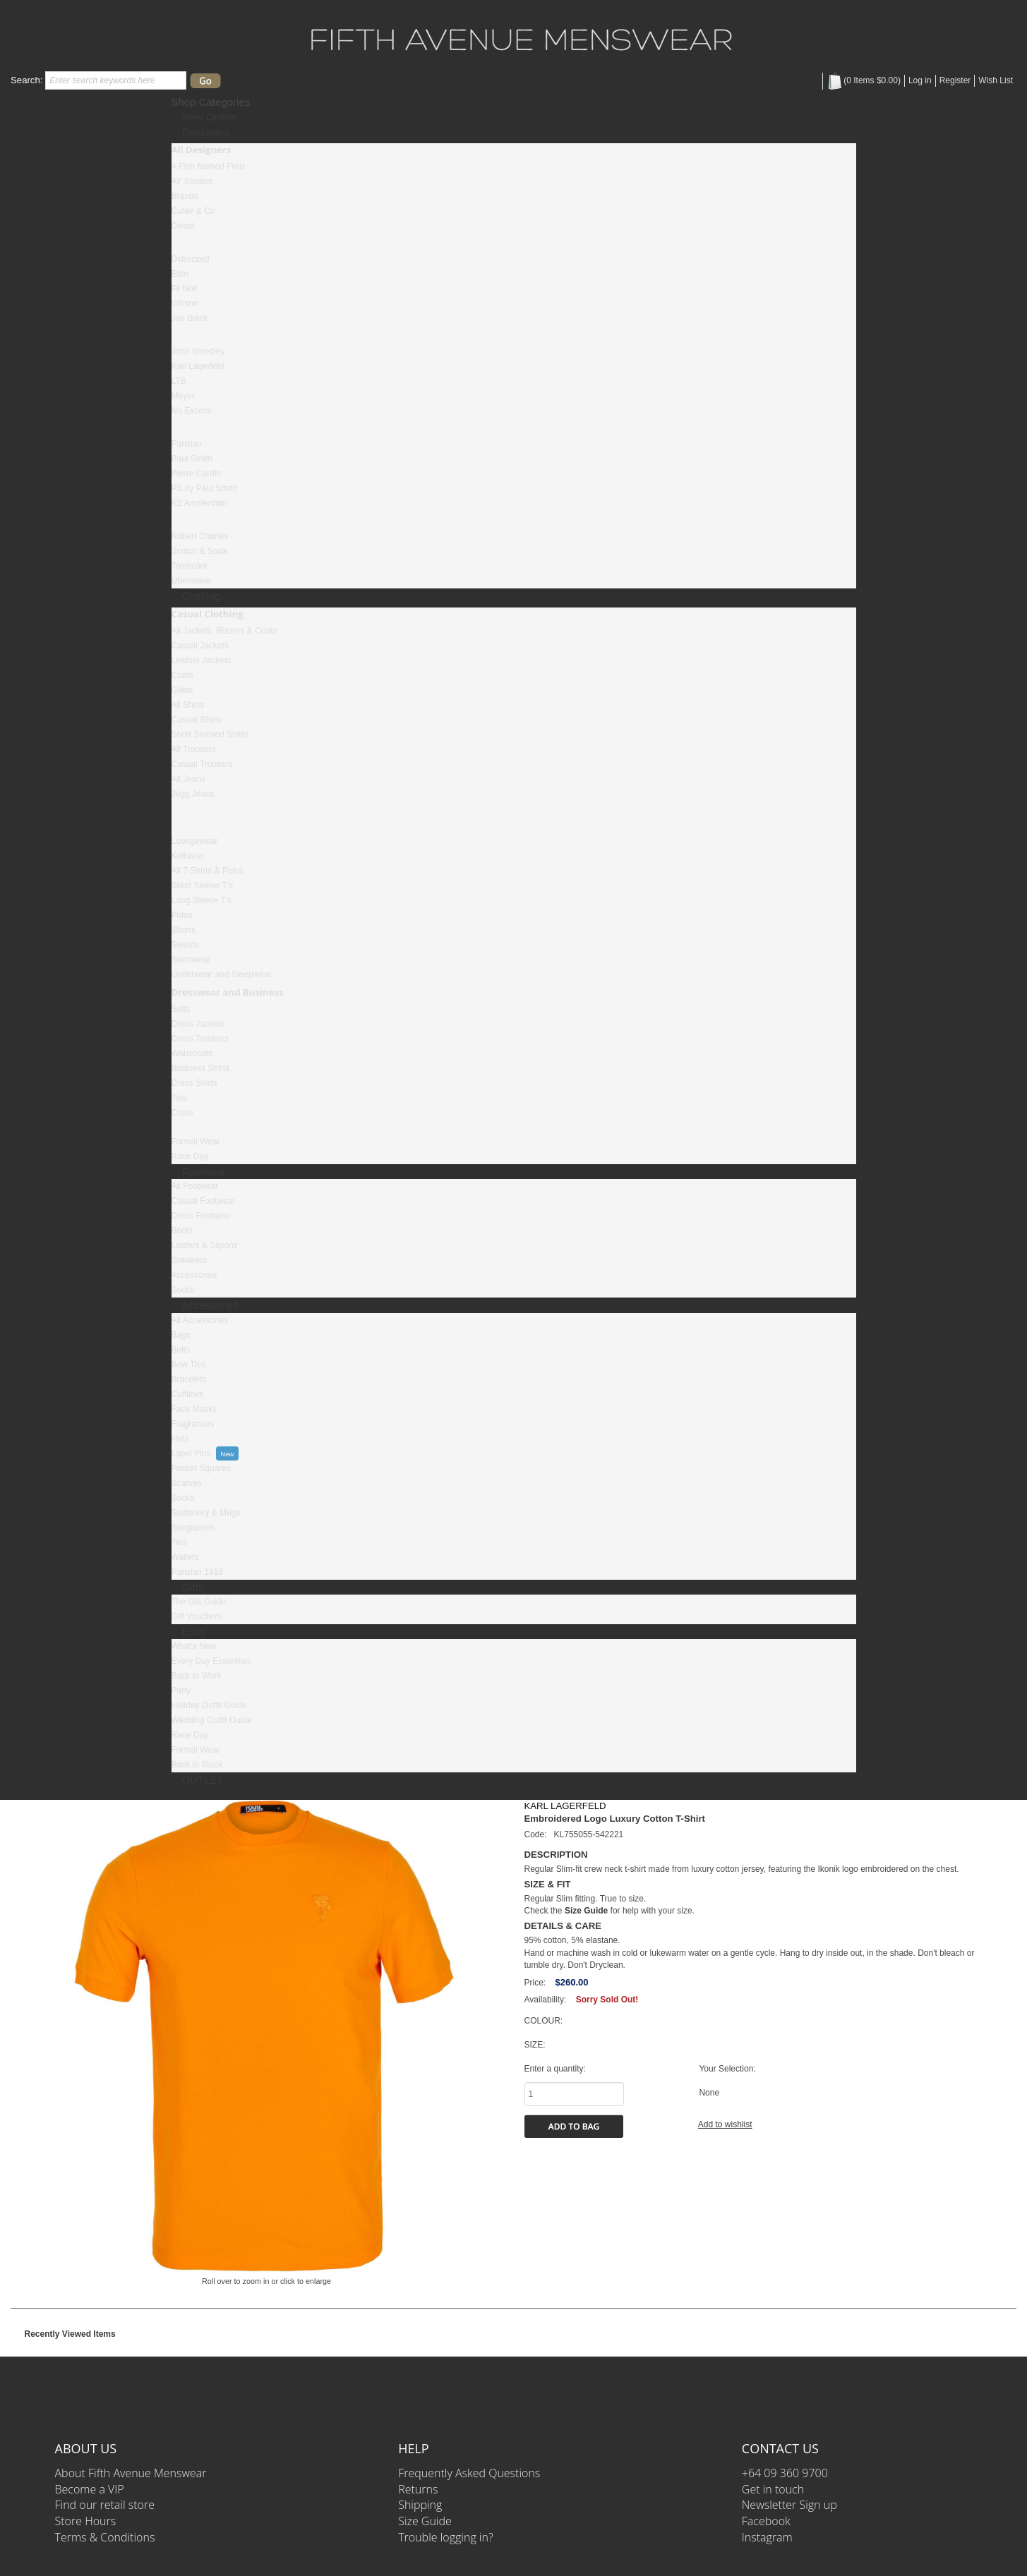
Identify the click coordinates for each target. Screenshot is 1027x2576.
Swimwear (191, 960)
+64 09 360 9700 (785, 2473)
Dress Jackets (198, 1024)
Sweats (185, 945)
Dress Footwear (202, 1216)
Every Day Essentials (211, 1661)
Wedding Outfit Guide (212, 1720)
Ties (179, 1098)
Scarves (187, 1483)
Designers (206, 132)
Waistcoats (192, 1053)
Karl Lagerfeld (198, 366)
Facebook (766, 2521)
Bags (181, 1335)
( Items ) (864, 80)
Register (955, 80)
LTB (179, 381)
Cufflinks (188, 1394)
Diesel (183, 226)
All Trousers (194, 749)
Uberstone (191, 581)
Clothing (201, 596)
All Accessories (200, 1320)
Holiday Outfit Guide (209, 1705)
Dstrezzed (191, 259)
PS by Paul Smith (204, 488)
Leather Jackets (202, 660)
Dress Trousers (200, 1039)
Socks (183, 1290)
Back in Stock (197, 1765)
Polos (182, 915)
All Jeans (189, 779)
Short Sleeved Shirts (210, 734)
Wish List (995, 80)
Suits (181, 1009)
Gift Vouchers (197, 1616)
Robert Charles (200, 536)
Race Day (190, 1156)
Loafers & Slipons (205, 1245)
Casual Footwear (204, 1201)
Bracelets (189, 1379)
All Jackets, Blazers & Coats (224, 631)
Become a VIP (89, 2489)
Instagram (767, 2537)
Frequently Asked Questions (469, 2473)
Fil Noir (185, 289)
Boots (182, 1230)
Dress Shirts (194, 1083)
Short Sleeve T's (202, 885)
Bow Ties (189, 1364)
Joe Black (190, 318)
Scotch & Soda (199, 551)
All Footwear (195, 1186)
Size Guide (425, 2521)
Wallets (185, 1557)
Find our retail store (105, 2504)
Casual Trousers (202, 764)
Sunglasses (193, 1527)
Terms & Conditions (105, 2537)
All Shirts (188, 705)
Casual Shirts (197, 720)
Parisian (187, 444)
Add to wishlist (725, 2124)
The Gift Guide (199, 1602)
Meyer (183, 396)
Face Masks (194, 1409)
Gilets (182, 690)
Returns (418, 2489)
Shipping (420, 2504)
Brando (185, 196)
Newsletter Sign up (789, 2504)
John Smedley (198, 351)
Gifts (193, 1587)
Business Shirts (201, 1068)
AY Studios (192, 181)
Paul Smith (192, 459)
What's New (194, 1646)
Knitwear (188, 856)
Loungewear (195, 841)
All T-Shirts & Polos (208, 871)
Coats (182, 675)
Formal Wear (196, 1142)
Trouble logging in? (445, 2537)
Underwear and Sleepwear (222, 974)
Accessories (194, 1275)
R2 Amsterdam (199, 503)
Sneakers (190, 1260)
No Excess (192, 411)
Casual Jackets (200, 646)
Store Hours (85, 2521)
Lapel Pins (191, 1453)
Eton (180, 274)
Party (181, 1690)
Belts (181, 1350)
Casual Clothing (208, 613)
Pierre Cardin (197, 473)
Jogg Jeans (193, 794)
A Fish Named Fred (208, 166)
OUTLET (203, 1780)
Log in (920, 80)
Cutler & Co (193, 211)
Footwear (204, 1172)
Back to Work (197, 1676)
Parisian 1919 (197, 1572)
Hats (180, 1439)
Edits (193, 1632)
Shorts (184, 930)
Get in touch (773, 2489)
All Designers (202, 149)
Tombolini (190, 566)
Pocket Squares (202, 1468)
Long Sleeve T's (202, 900)
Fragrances (193, 1424)
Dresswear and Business (228, 992)
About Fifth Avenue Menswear (131, 2473)
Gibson (185, 303)
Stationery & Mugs (206, 1513)
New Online (209, 117)
